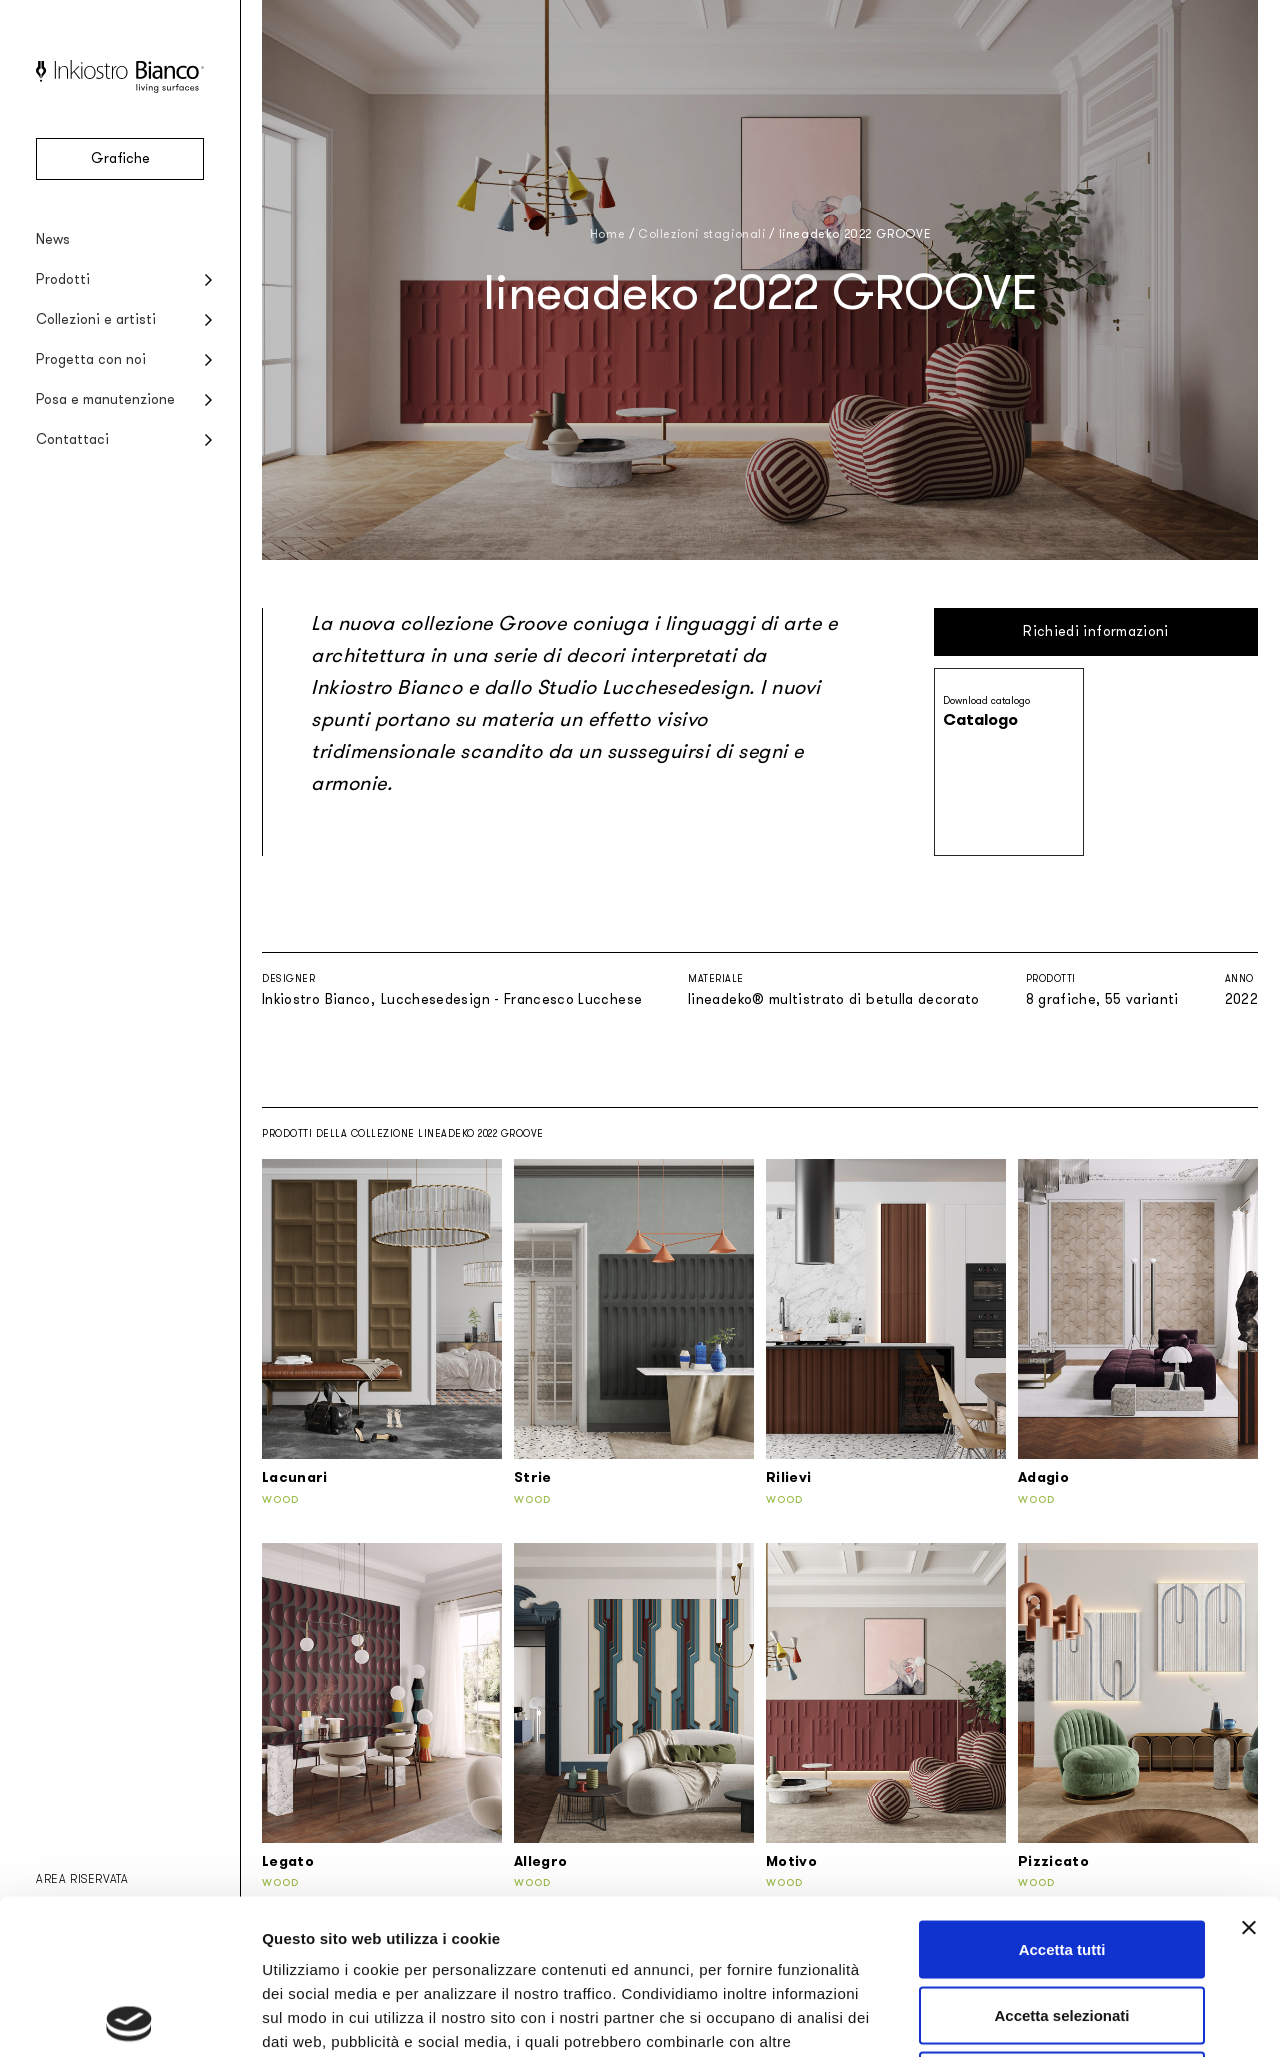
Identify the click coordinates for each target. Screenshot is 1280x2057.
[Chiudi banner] (1249, 1773)
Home (607, 234)
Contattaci (72, 439)
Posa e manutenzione (105, 399)
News (53, 239)
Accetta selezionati (1061, 1860)
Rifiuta (1062, 1925)
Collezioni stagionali (702, 234)
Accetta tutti (1062, 1794)
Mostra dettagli (1052, 2017)
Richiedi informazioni (1095, 631)
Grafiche (120, 158)
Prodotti (63, 279)
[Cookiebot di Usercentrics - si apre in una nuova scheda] (129, 2018)
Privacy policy (316, 1934)
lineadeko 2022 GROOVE (855, 234)
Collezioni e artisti (96, 319)
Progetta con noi (91, 359)
